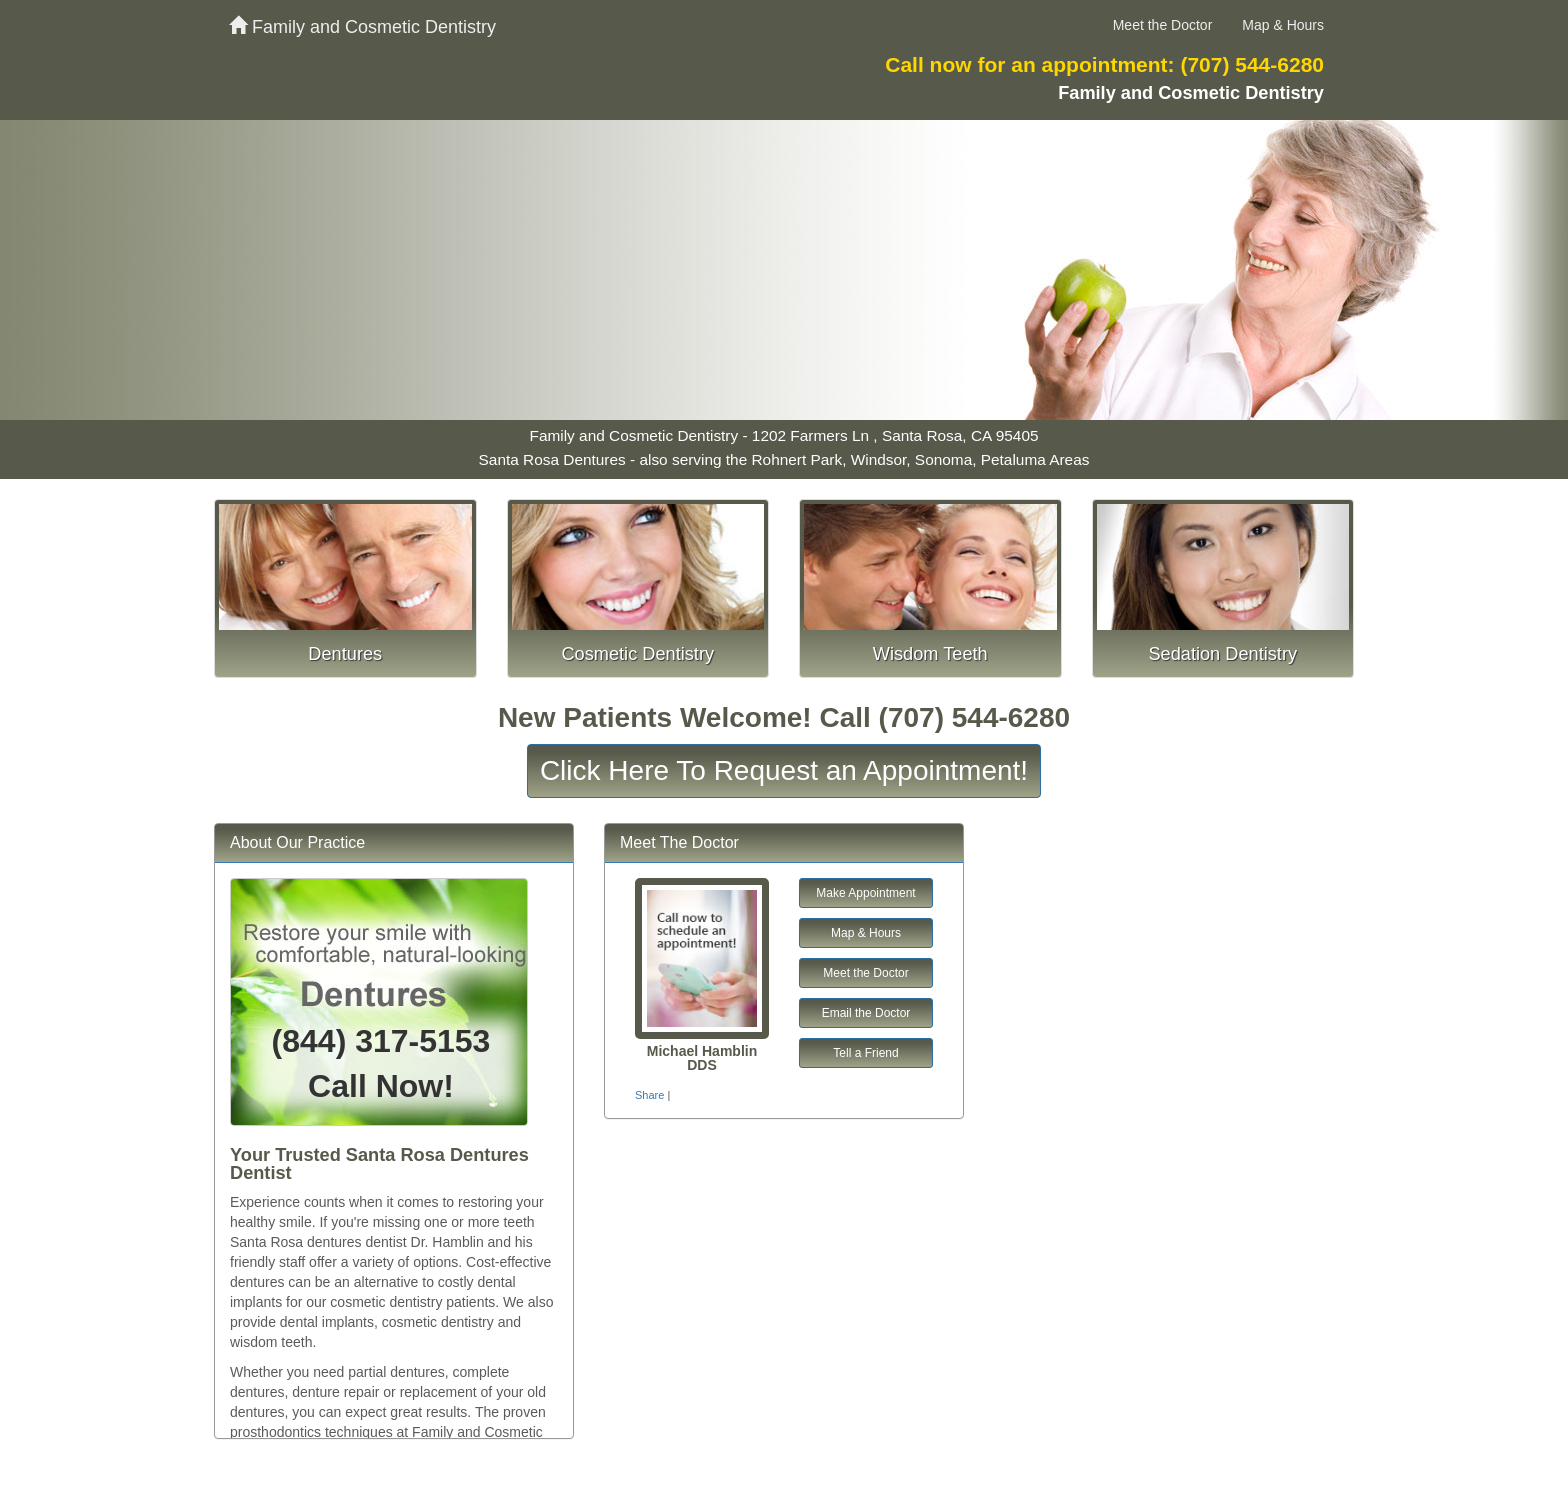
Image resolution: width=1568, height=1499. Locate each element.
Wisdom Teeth (930, 654)
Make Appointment (865, 893)
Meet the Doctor (1163, 25)
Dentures (345, 654)
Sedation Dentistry (1222, 654)
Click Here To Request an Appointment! (784, 770)
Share (649, 1095)
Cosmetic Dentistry (637, 654)
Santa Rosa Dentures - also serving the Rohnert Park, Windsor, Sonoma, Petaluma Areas (784, 459)
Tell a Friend (865, 1053)
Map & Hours (1283, 25)
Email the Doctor (866, 1013)
